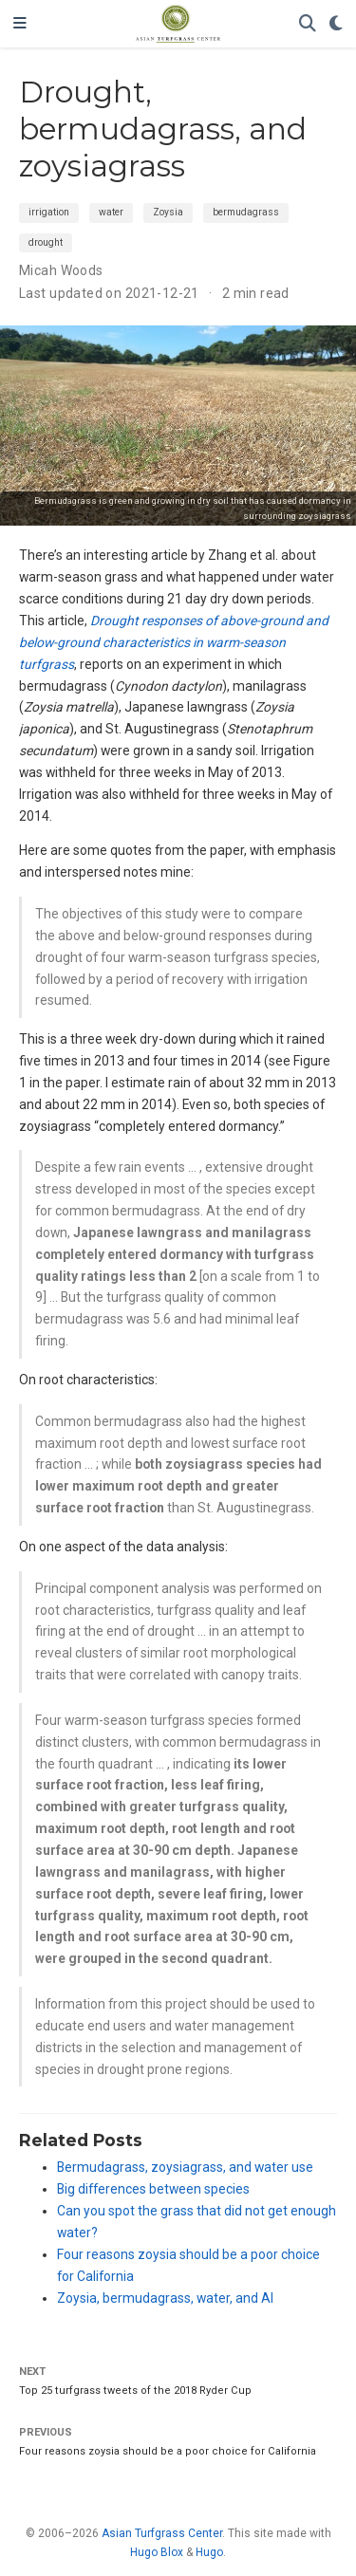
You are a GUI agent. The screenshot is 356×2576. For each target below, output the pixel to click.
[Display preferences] (336, 24)
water (111, 212)
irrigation (48, 212)
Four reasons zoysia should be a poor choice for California (167, 2451)
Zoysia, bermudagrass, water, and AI (165, 2298)
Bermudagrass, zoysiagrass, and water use (185, 2167)
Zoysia (168, 212)
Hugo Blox (156, 2552)
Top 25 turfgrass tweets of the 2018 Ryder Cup (135, 2390)
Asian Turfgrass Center (162, 2533)
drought (45, 242)
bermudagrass (246, 212)
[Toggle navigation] (20, 23)
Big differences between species (153, 2188)
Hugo (209, 2552)
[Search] (307, 24)
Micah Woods (61, 270)
